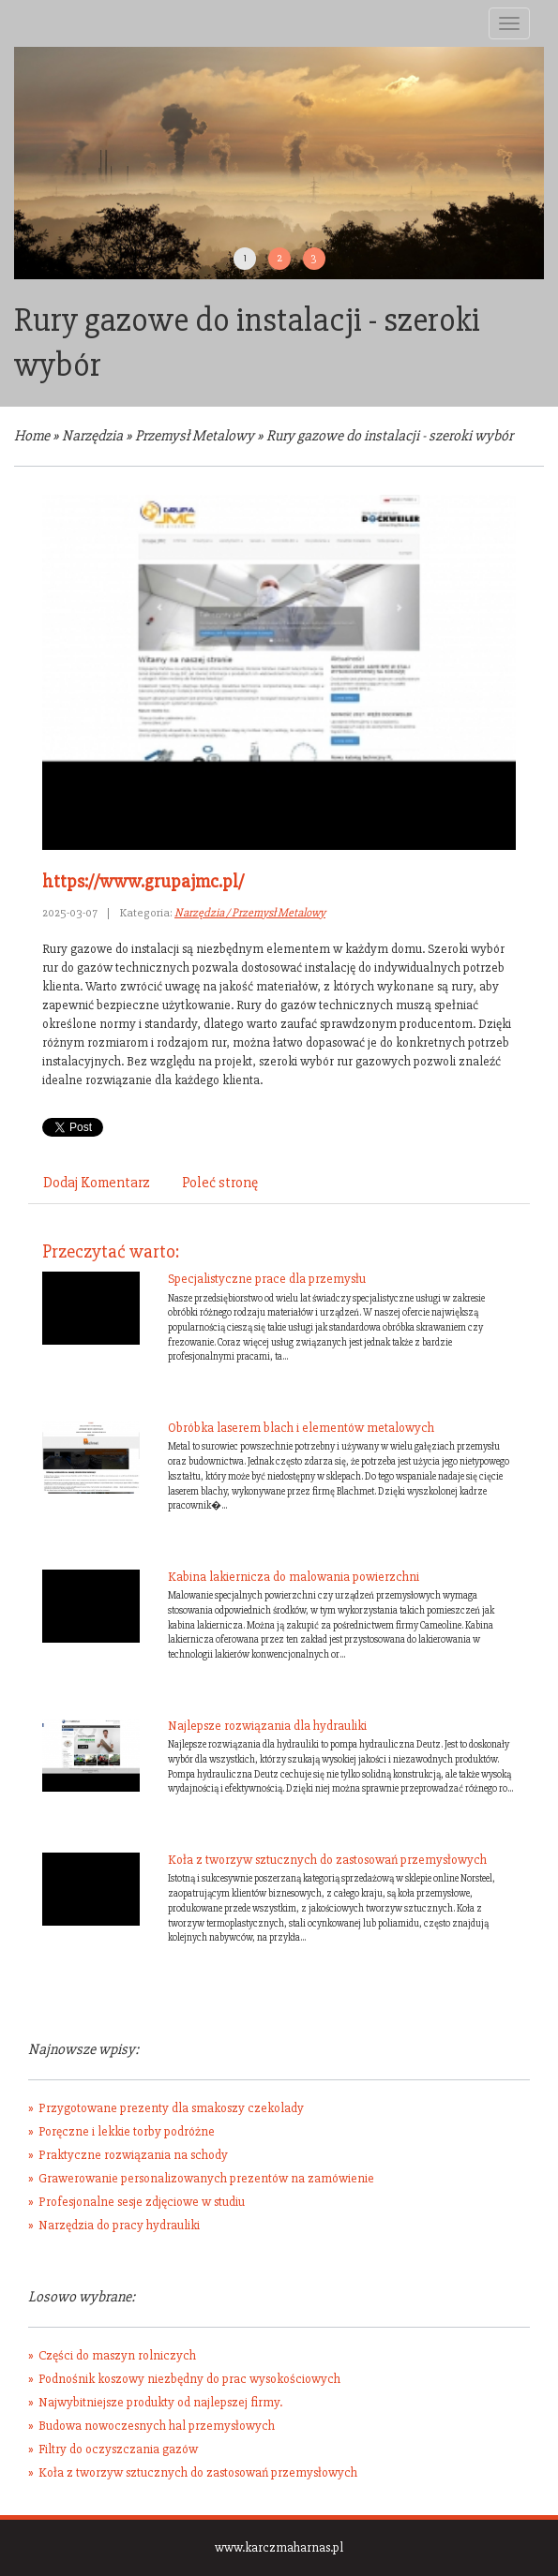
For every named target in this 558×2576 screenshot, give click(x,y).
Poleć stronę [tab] (220, 1182)
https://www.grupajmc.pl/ (143, 881)
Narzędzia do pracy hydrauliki (119, 2225)
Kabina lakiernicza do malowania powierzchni (293, 1577)
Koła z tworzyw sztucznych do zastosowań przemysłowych (327, 1860)
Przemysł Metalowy (194, 435)
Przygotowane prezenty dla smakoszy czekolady (171, 2108)
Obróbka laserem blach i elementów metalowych (301, 1428)
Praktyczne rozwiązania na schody (133, 2155)
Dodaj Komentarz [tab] (96, 1182)
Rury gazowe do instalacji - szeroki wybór (389, 435)
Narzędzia (92, 435)
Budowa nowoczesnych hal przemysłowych (156, 2426)
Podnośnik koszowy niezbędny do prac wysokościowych (189, 2379)
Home (32, 435)
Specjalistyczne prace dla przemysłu (267, 1279)
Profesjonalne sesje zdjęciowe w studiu (141, 2202)
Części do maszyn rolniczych (117, 2355)
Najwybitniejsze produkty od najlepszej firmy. (160, 2402)
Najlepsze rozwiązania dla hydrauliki (267, 1726)
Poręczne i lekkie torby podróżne (126, 2131)
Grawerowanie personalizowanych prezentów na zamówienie (206, 2178)
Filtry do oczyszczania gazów (118, 2449)
